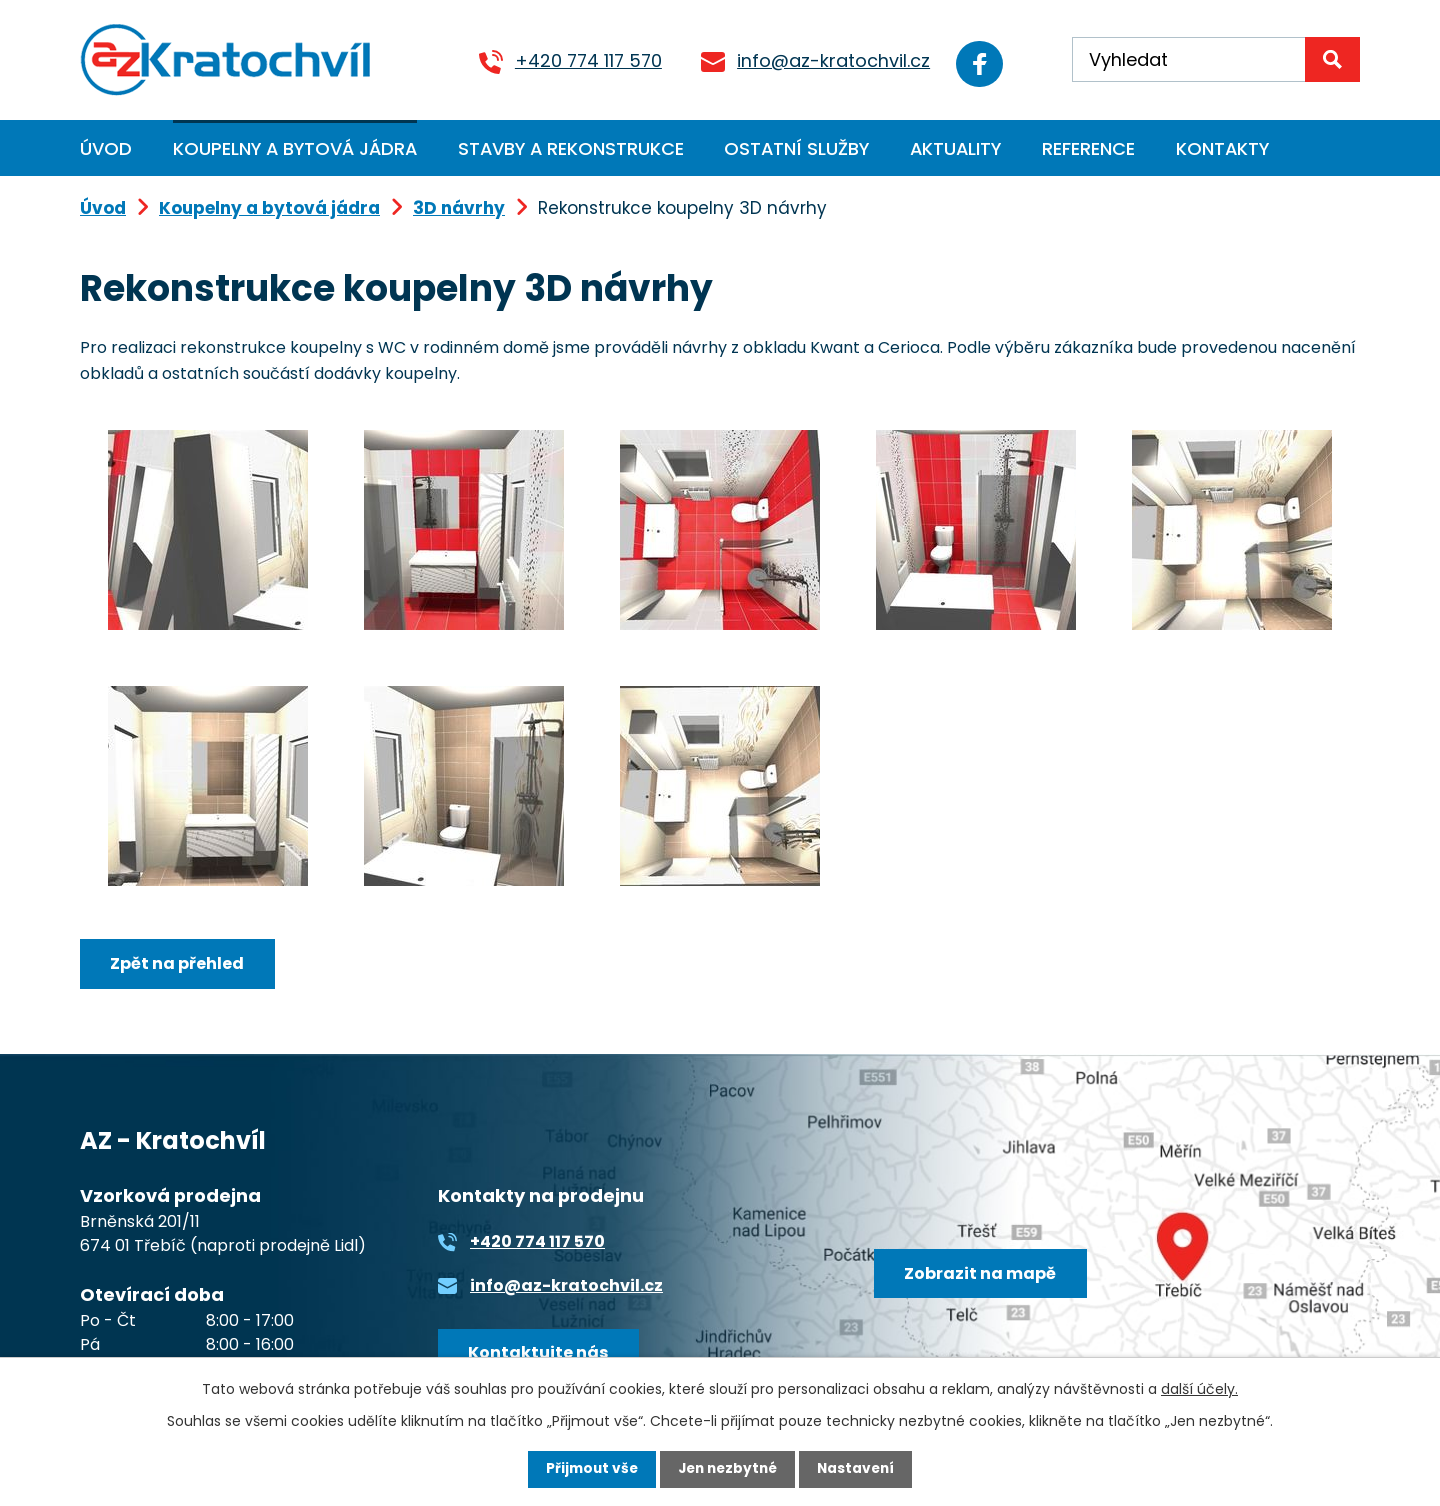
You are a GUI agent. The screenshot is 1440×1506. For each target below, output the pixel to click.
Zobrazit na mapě (983, 1275)
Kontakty (1222, 148)
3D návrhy (459, 208)
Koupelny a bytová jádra (295, 148)
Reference (1088, 148)
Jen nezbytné (727, 1469)
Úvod (106, 148)
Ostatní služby (796, 148)
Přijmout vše (587, 1469)
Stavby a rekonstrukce (571, 148)
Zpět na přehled (179, 964)
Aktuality (955, 148)
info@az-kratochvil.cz (820, 60)
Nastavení (860, 1469)
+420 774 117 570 (575, 60)
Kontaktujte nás (540, 1354)
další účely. (1199, 1388)
